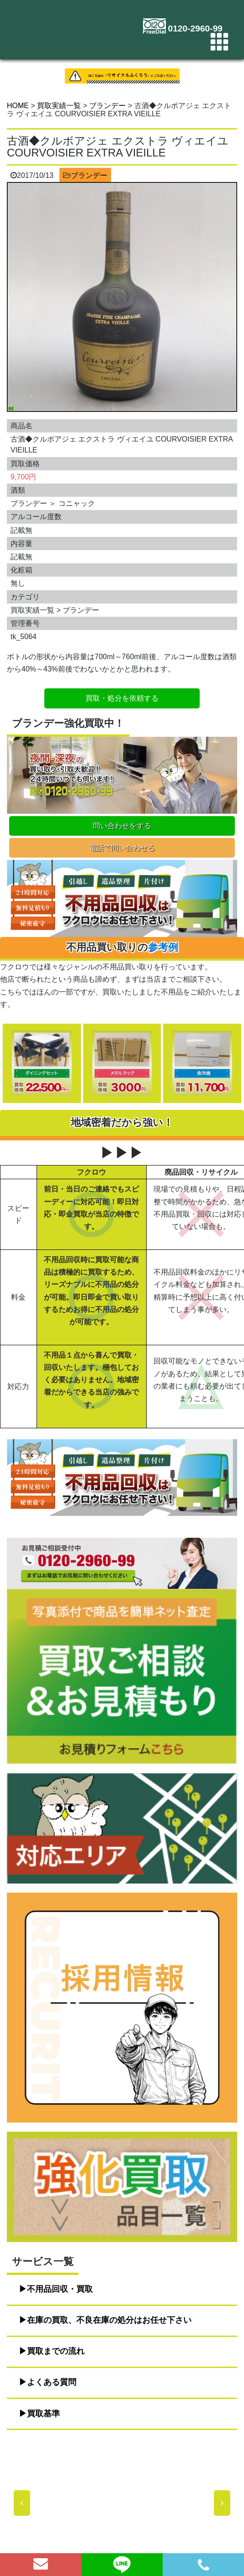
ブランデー (89, 175)
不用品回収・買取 (60, 2289)
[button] (22, 2503)
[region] (122, 2503)
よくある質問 (51, 2382)
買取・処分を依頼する (122, 698)
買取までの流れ (56, 2351)
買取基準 (43, 2413)
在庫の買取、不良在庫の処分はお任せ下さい (109, 2320)
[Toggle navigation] (219, 42)
